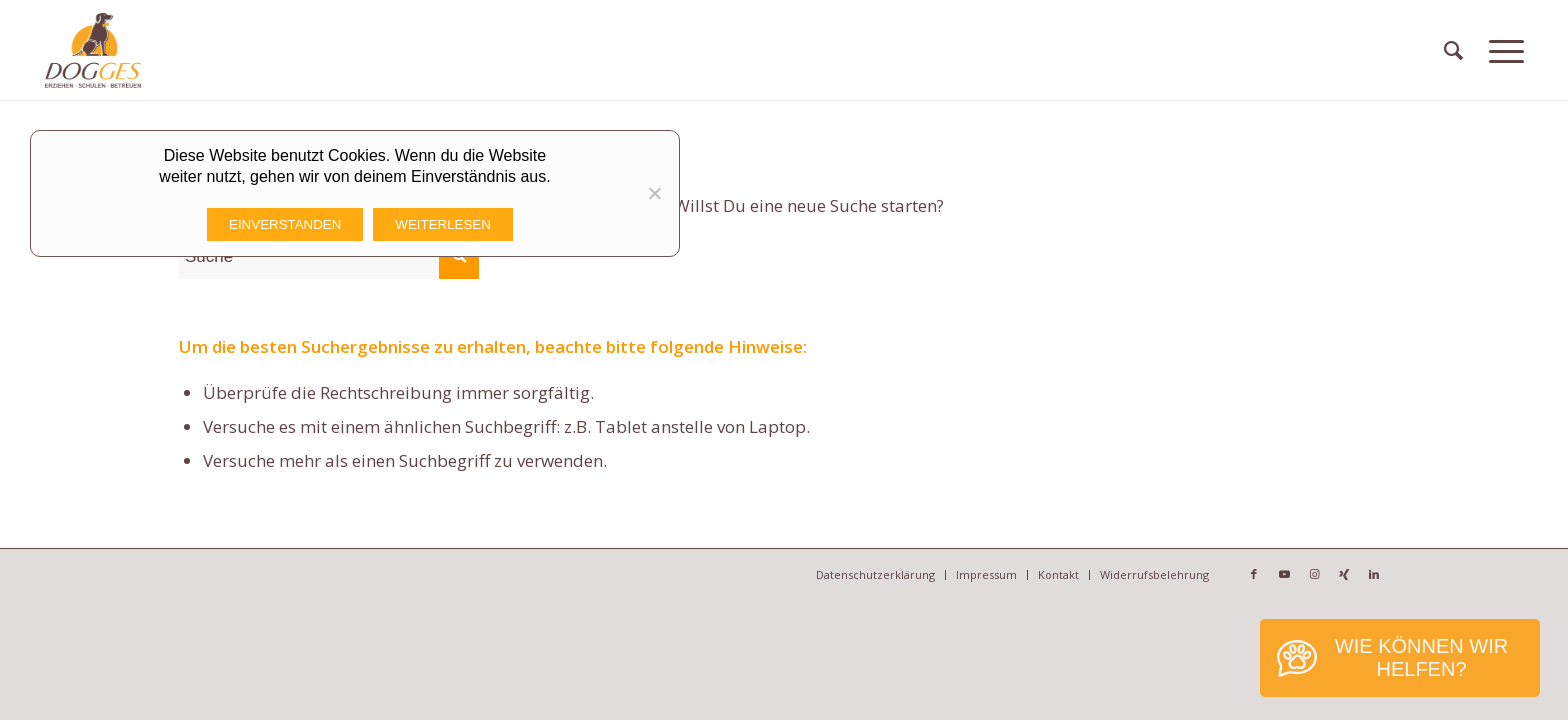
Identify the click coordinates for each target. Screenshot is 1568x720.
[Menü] (1506, 50)
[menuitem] (1453, 50)
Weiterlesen (443, 224)
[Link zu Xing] (1344, 574)
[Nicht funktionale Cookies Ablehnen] (654, 193)
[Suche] (1453, 50)
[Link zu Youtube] (1284, 574)
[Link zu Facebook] (1254, 574)
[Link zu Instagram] (1314, 574)
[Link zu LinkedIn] (1374, 574)
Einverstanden (285, 224)
